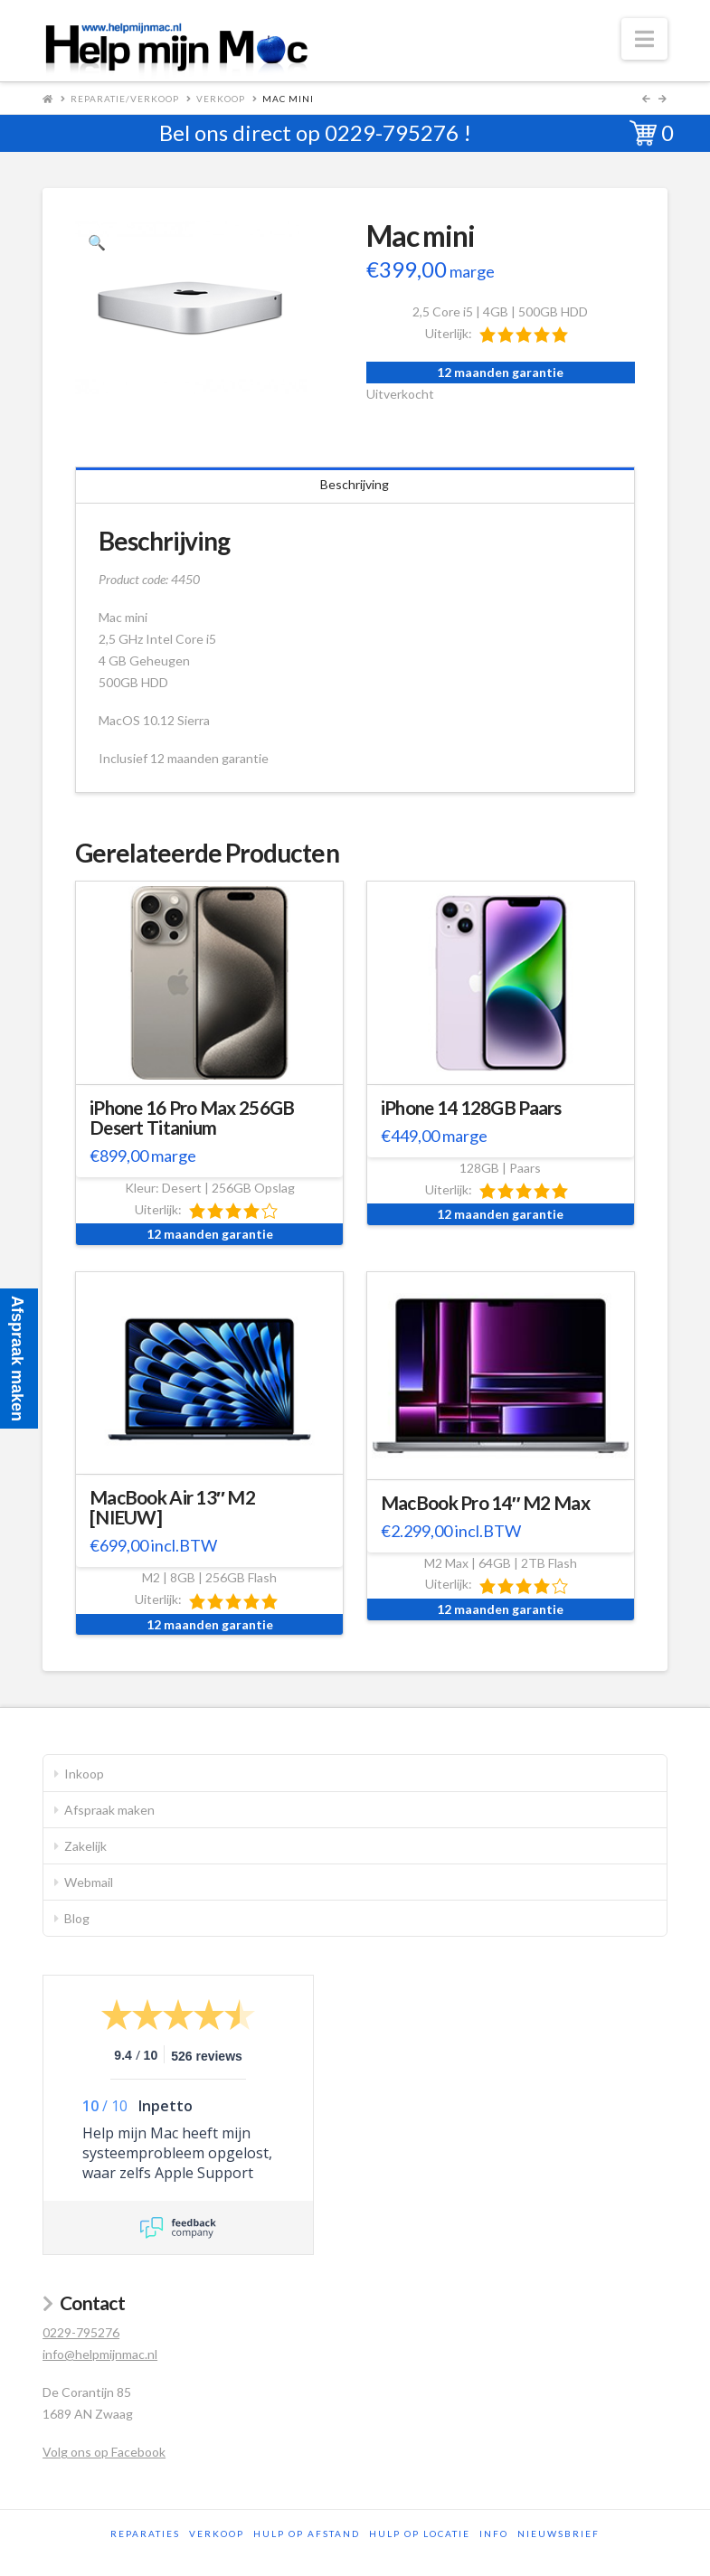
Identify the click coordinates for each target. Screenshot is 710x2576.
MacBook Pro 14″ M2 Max (485, 1503)
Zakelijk (85, 1846)
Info (493, 2533)
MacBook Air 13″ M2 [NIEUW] (172, 1507)
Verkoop (220, 98)
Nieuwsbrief (558, 2533)
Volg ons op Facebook (104, 2451)
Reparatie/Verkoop (125, 98)
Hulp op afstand (306, 2533)
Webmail (88, 1882)
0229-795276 (392, 132)
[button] (644, 39)
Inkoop (84, 1773)
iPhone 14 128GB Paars (471, 1107)
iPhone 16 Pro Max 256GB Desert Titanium (192, 1117)
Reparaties (145, 2533)
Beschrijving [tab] (354, 484)
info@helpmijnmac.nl (100, 2354)
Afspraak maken (109, 1809)
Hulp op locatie (419, 2533)
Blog (77, 1918)
